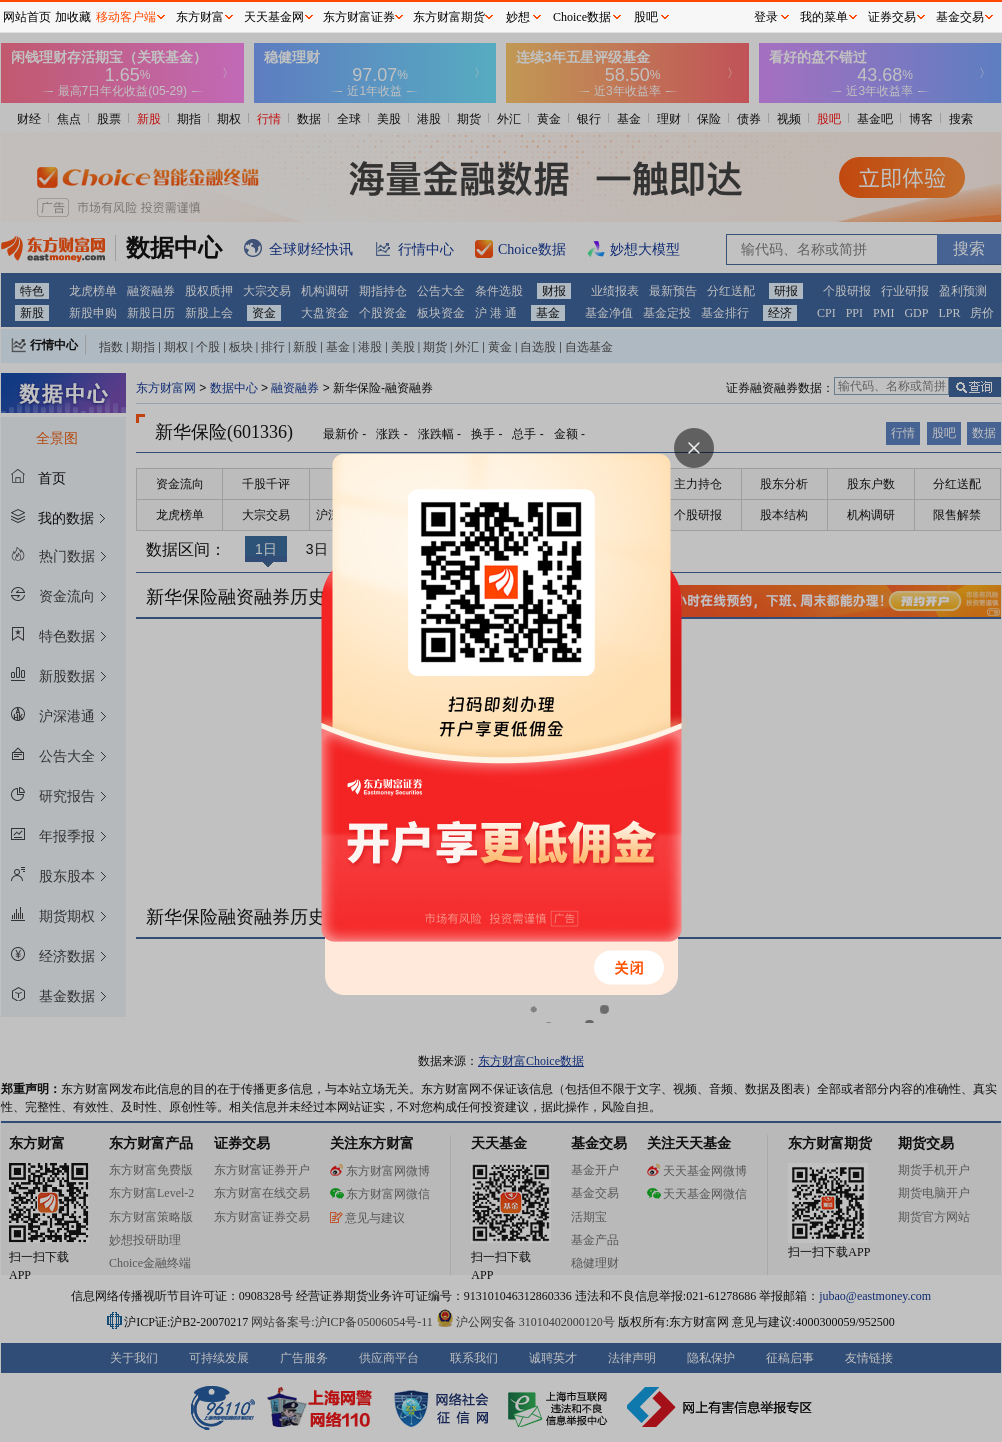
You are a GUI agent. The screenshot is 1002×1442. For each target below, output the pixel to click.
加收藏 (73, 17)
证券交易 (892, 17)
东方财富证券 (359, 17)
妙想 (518, 17)
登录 (766, 17)
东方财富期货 (449, 17)
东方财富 (200, 17)
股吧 (646, 17)
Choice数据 (582, 17)
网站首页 (27, 17)
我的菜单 (824, 17)
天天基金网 (274, 17)
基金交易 (960, 17)
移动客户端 (126, 17)
